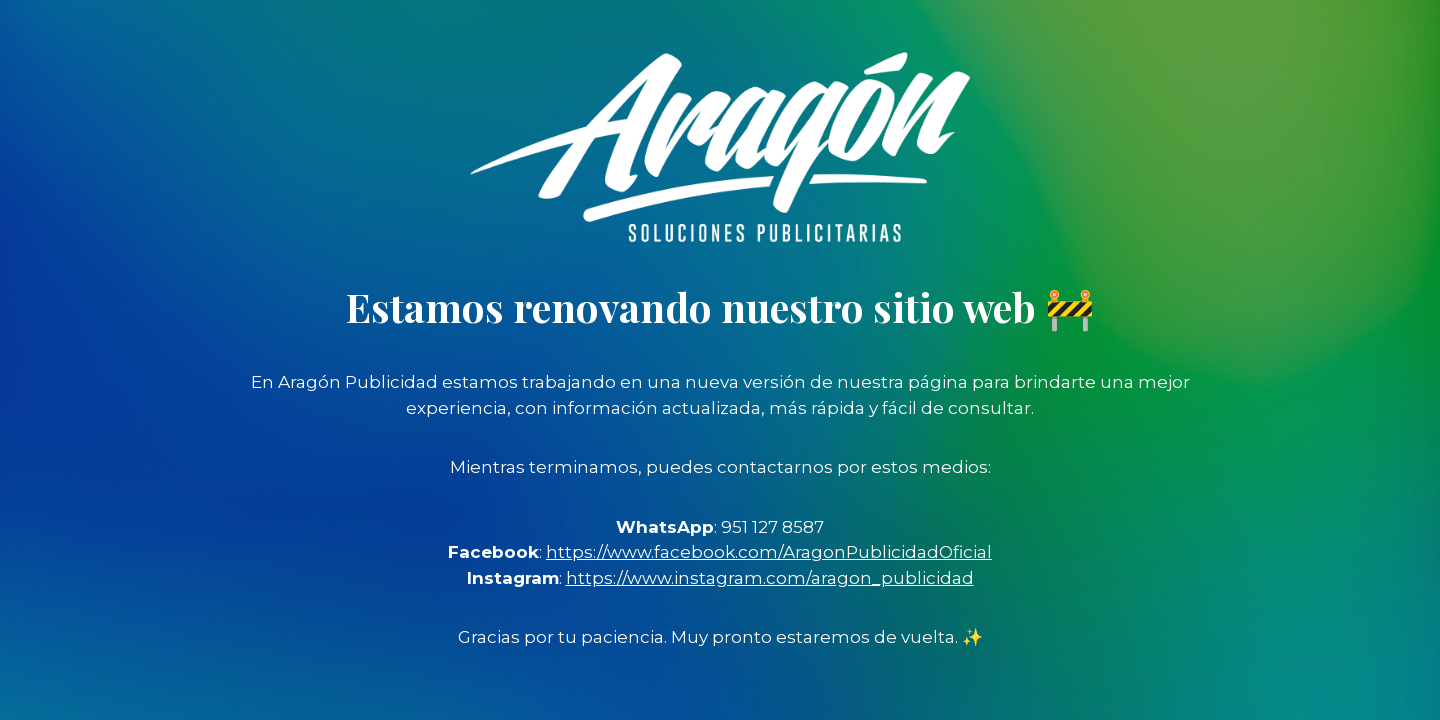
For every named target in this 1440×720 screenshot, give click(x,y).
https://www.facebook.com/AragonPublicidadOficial (769, 552)
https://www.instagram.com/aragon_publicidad (770, 578)
